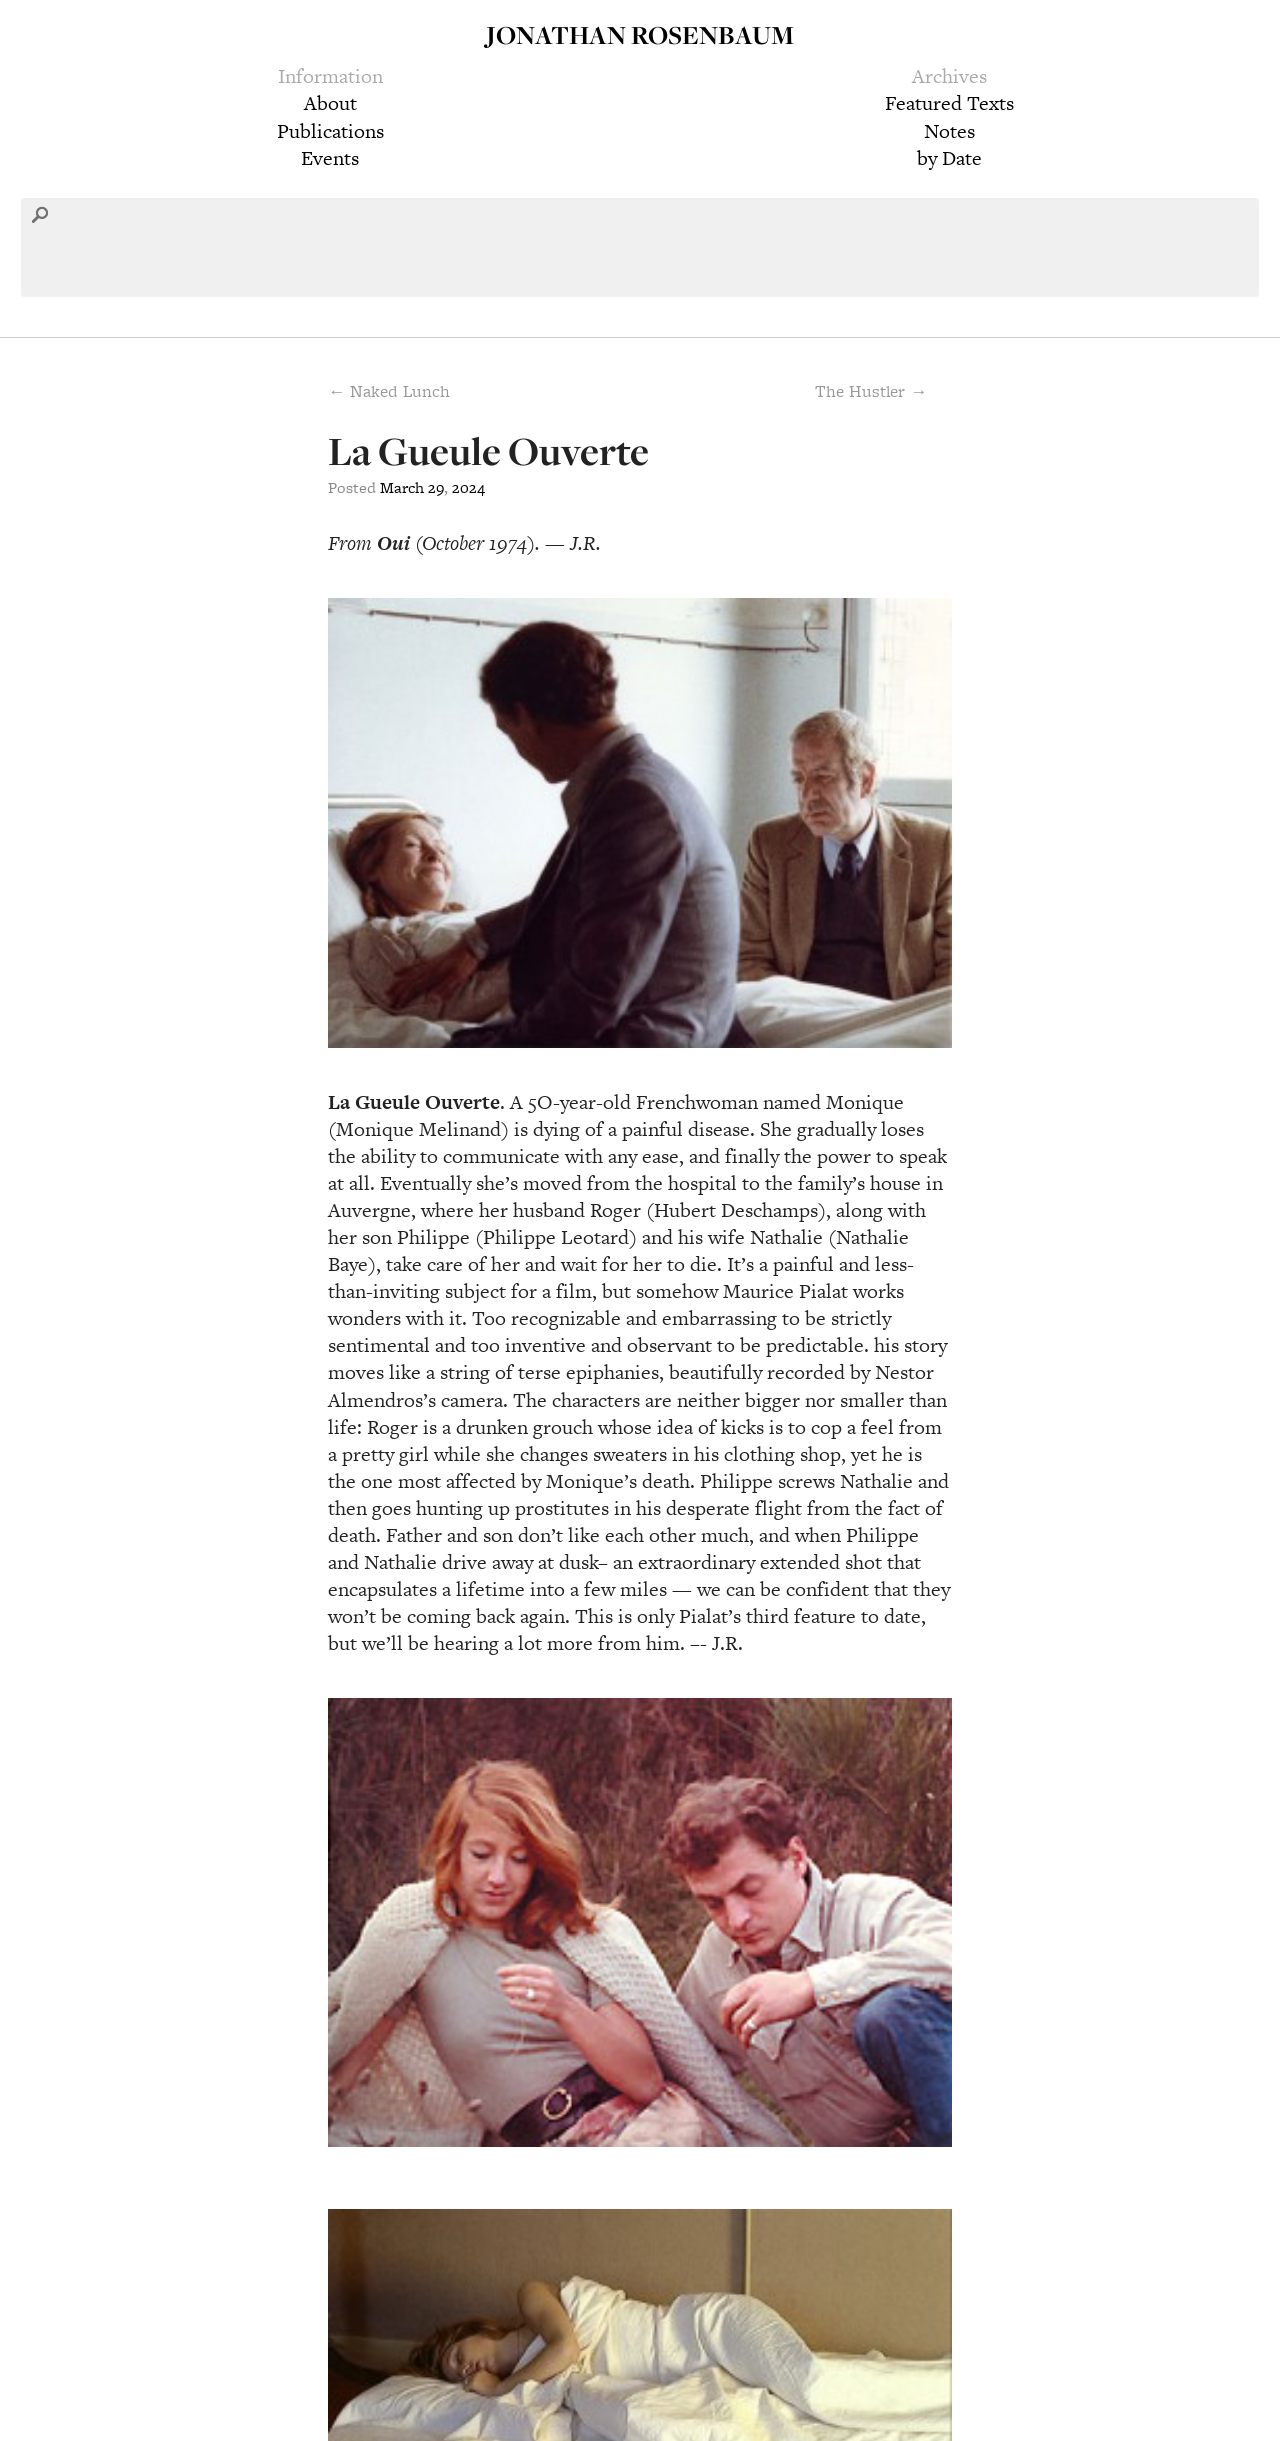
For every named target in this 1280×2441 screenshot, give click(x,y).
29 (436, 487)
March (402, 487)
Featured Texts (949, 103)
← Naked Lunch (389, 391)
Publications (330, 131)
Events (330, 158)
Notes (949, 131)
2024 (468, 487)
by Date (949, 158)
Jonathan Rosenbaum (640, 34)
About (330, 103)
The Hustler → (871, 391)
